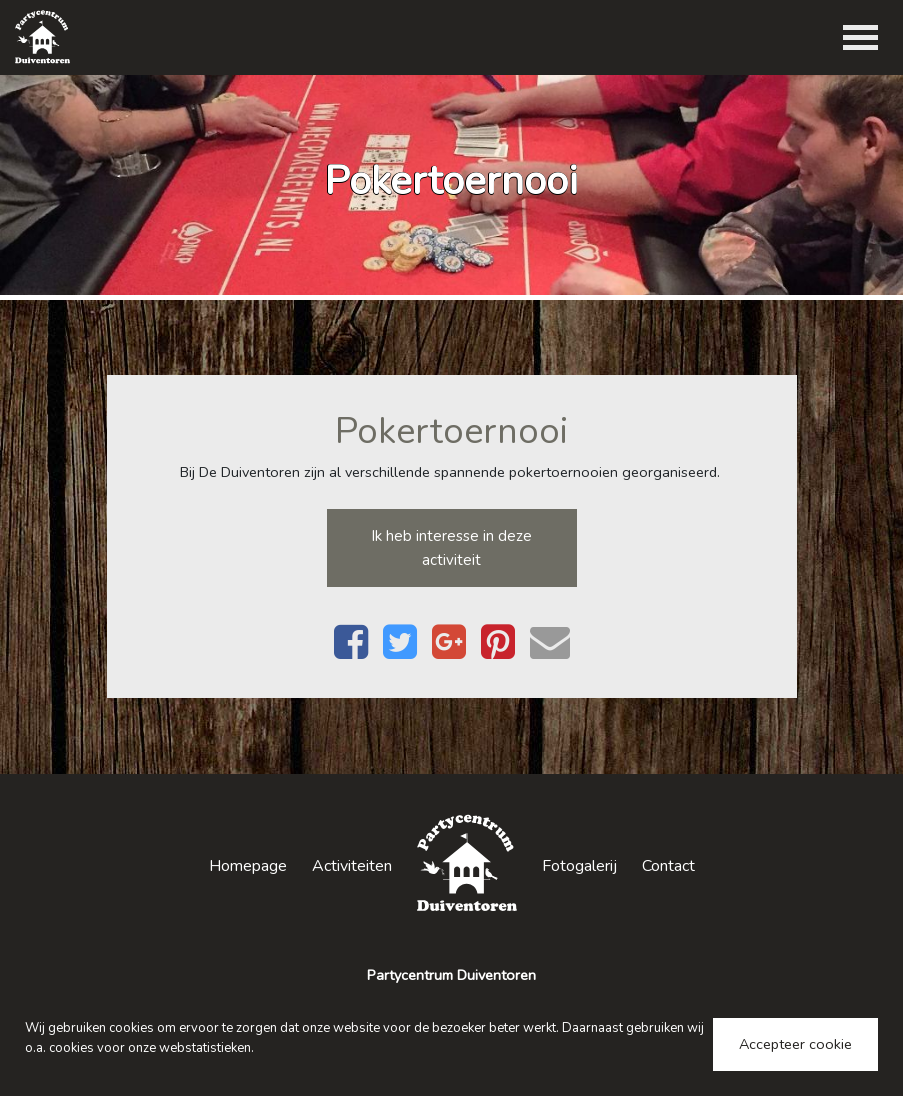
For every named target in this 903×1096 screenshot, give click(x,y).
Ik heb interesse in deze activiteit (451, 548)
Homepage (248, 866)
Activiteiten (352, 866)
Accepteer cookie (795, 1044)
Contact (668, 866)
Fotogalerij (579, 866)
